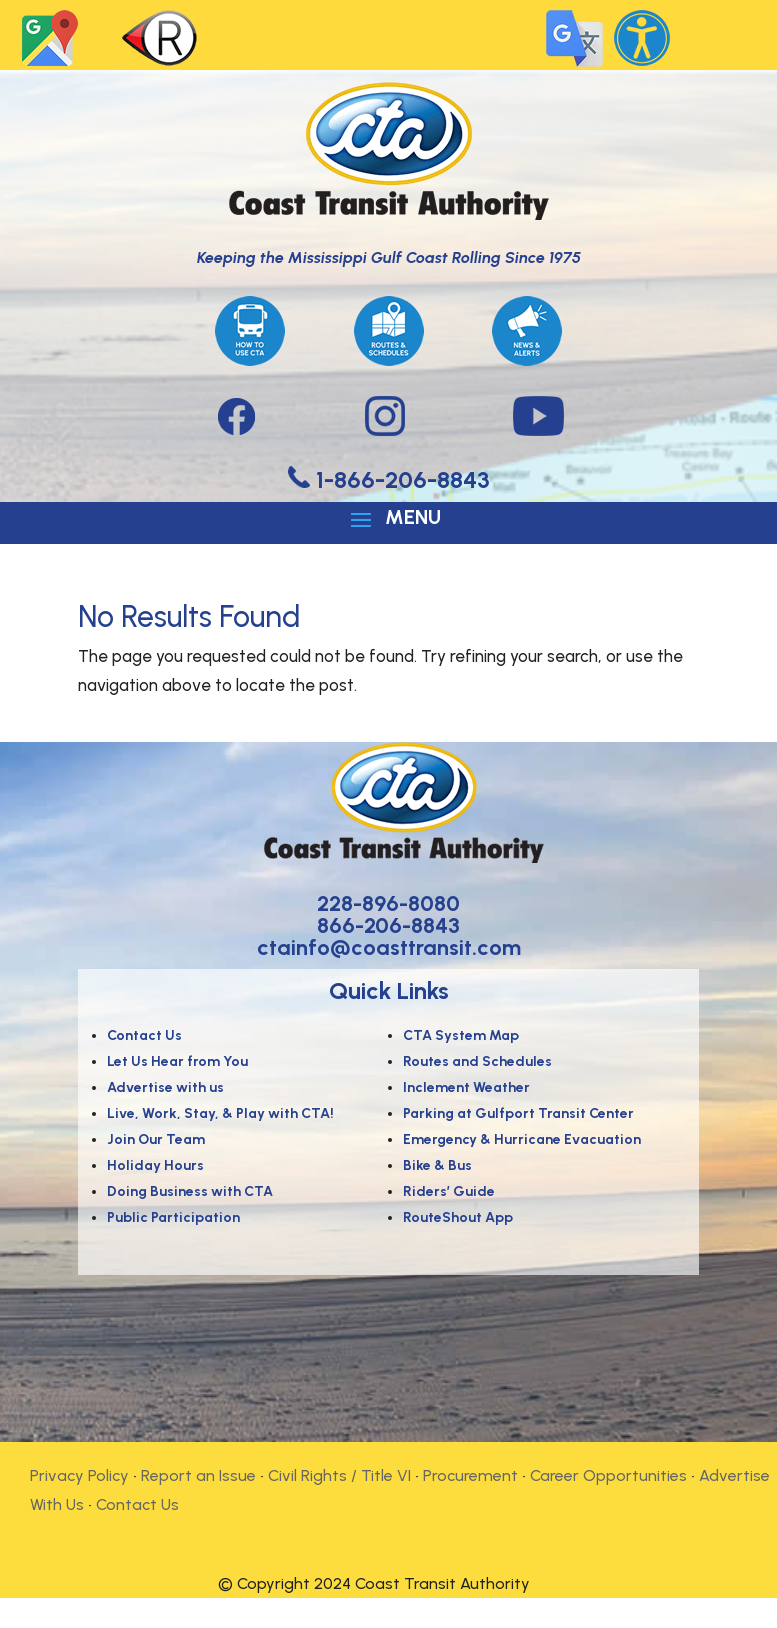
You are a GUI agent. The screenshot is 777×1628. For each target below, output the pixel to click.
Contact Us (137, 1504)
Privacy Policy (79, 1475)
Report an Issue (198, 1475)
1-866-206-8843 (400, 479)
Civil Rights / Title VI (339, 1475)
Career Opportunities (608, 1475)
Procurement (470, 1475)
